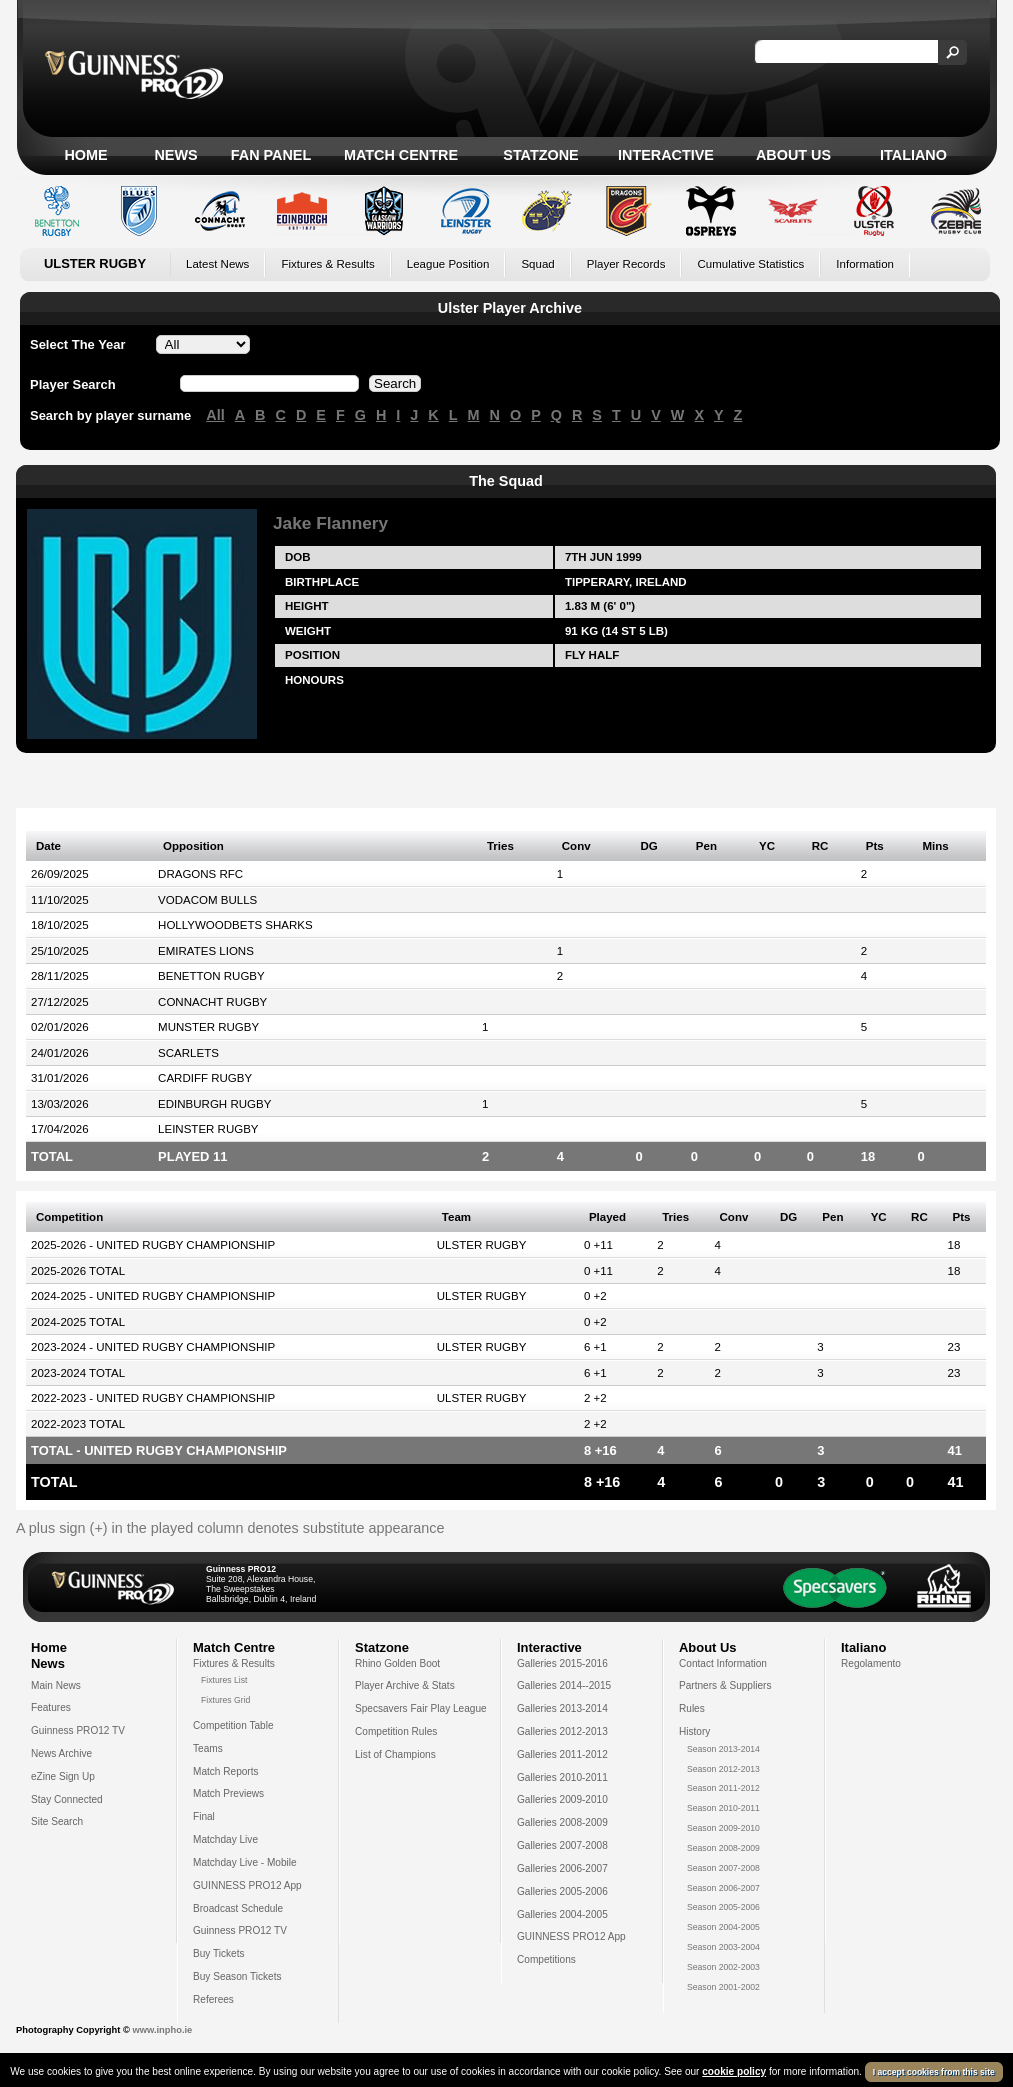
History (694, 1731)
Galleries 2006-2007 (562, 1868)
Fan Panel (271, 155)
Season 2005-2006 (723, 1907)
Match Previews (228, 1793)
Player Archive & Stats (405, 1685)
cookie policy (734, 2072)
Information (865, 264)
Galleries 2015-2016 (562, 1663)
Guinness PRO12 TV (78, 1730)
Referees (213, 1999)
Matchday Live (225, 1839)
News (175, 155)
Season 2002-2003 (723, 1967)
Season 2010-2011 (723, 1808)
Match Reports (226, 1771)
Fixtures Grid (225, 1700)
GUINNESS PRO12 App (247, 1885)
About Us (793, 155)
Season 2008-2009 (723, 1848)
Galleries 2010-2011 (562, 1777)
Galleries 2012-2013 (562, 1731)
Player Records (626, 264)
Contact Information (723, 1663)
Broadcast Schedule (238, 1908)
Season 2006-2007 (723, 1888)
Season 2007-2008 (723, 1868)
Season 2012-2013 (723, 1769)
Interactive (666, 155)
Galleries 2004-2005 (562, 1914)
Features (51, 1707)
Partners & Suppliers (725, 1685)
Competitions (546, 1959)
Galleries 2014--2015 (564, 1685)
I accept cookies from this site (934, 2073)
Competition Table (233, 1725)
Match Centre (401, 155)
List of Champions (395, 1754)
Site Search (57, 1821)
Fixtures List (224, 1680)
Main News (56, 1685)
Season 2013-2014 (723, 1749)
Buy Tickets (219, 1953)
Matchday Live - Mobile (245, 1862)
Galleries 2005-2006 (562, 1891)
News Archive (61, 1753)
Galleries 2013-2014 (562, 1708)
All (215, 415)
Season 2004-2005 (723, 1927)
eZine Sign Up (63, 1776)
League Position (448, 264)
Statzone (540, 155)
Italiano (913, 155)
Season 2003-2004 (723, 1947)
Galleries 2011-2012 (562, 1754)
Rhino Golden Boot (397, 1663)
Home (85, 155)
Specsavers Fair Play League (421, 1708)
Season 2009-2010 (723, 1828)
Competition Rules (396, 1731)
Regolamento (871, 1663)
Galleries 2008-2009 (562, 1822)
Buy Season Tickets (237, 1976)
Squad (537, 264)
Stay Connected (67, 1799)
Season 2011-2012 (723, 1788)
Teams (208, 1748)
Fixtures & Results (327, 264)
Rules (692, 1708)
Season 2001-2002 (723, 1987)
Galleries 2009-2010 (562, 1799)
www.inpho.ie (162, 2030)
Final (204, 1816)
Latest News (217, 264)
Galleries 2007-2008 (562, 1845)
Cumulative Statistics (750, 264)
